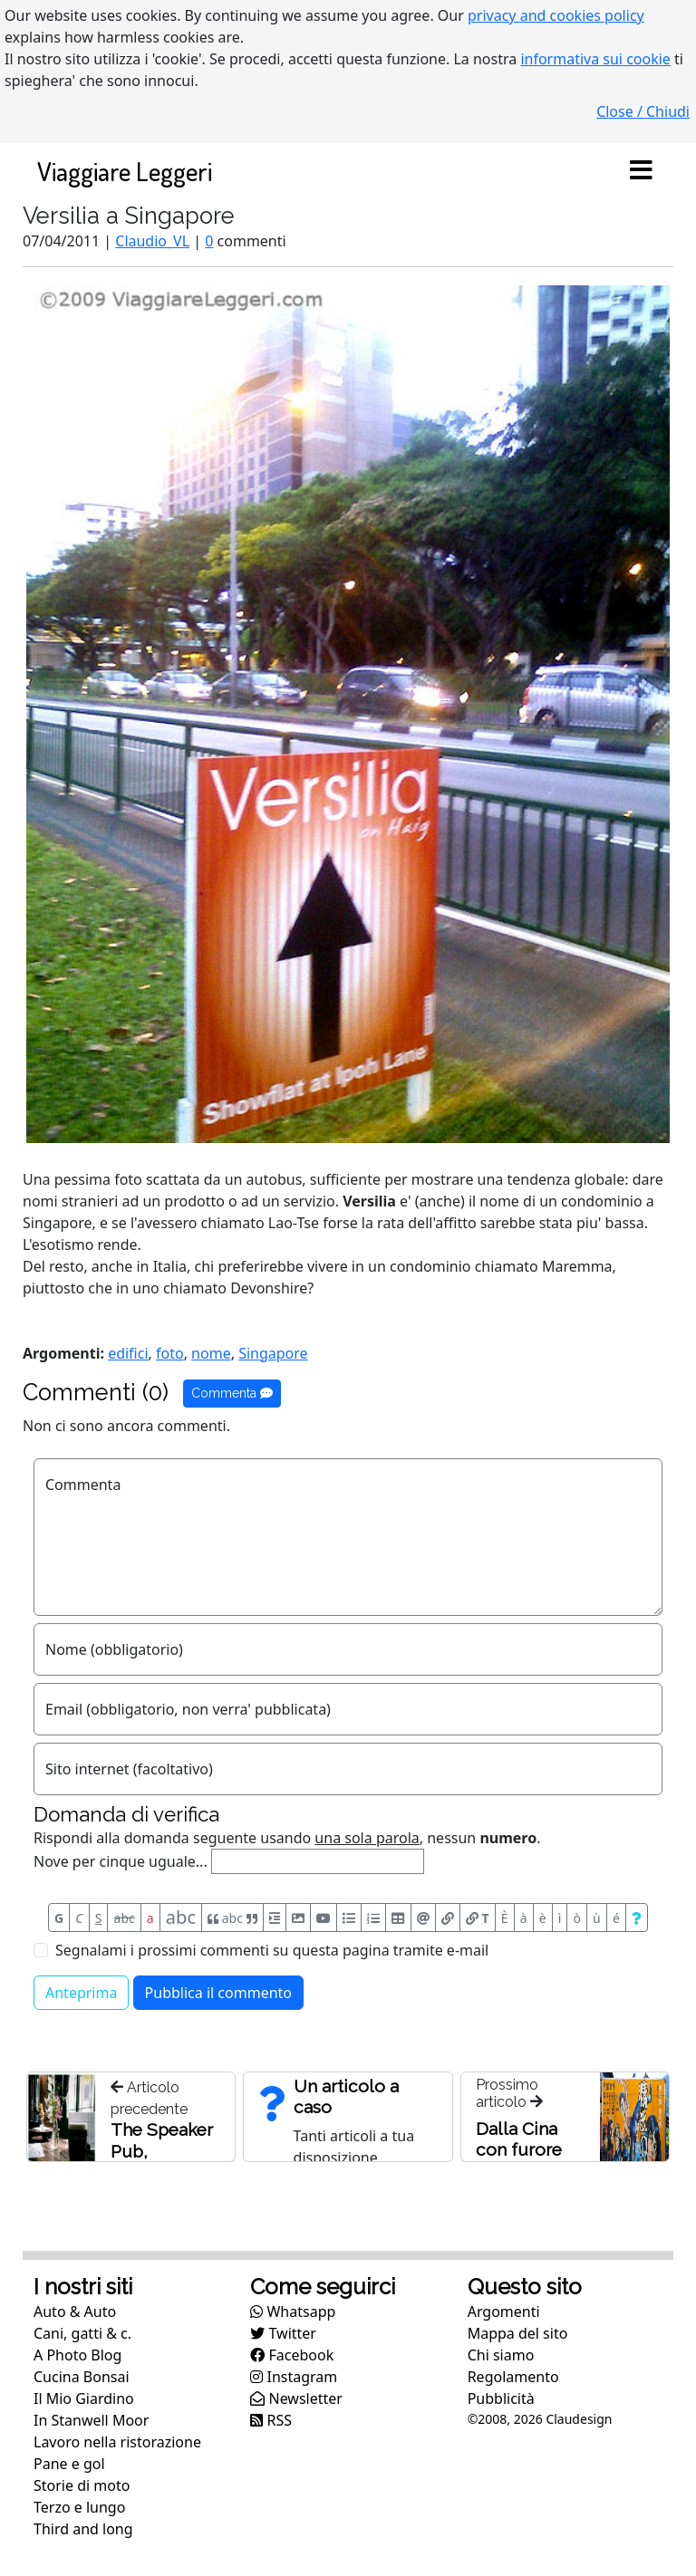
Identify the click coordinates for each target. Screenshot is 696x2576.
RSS (271, 2420)
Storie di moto (82, 2485)
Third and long (83, 2529)
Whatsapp (292, 2311)
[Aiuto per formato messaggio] (636, 1917)
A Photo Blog (77, 2355)
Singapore (272, 1353)
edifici (128, 1353)
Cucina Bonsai (82, 2377)
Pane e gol (69, 2464)
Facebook (292, 2355)
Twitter (283, 2333)
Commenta (232, 1393)
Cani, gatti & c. (82, 2333)
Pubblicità (501, 2398)
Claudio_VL (152, 241)
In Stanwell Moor (91, 2420)
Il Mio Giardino (84, 2398)
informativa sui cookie (595, 59)
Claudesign (579, 2418)
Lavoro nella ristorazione (117, 2442)
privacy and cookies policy (556, 15)
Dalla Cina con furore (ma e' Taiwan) (519, 2160)
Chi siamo (501, 2355)
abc (124, 1918)
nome (211, 1353)
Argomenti (504, 2311)
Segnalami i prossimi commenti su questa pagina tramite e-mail (271, 1950)
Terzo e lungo (79, 2507)
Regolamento (513, 2377)
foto (170, 1353)
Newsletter (296, 2398)
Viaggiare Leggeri (124, 170)
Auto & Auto (75, 2311)
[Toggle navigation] (641, 171)
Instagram (293, 2377)
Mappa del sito (518, 2333)
